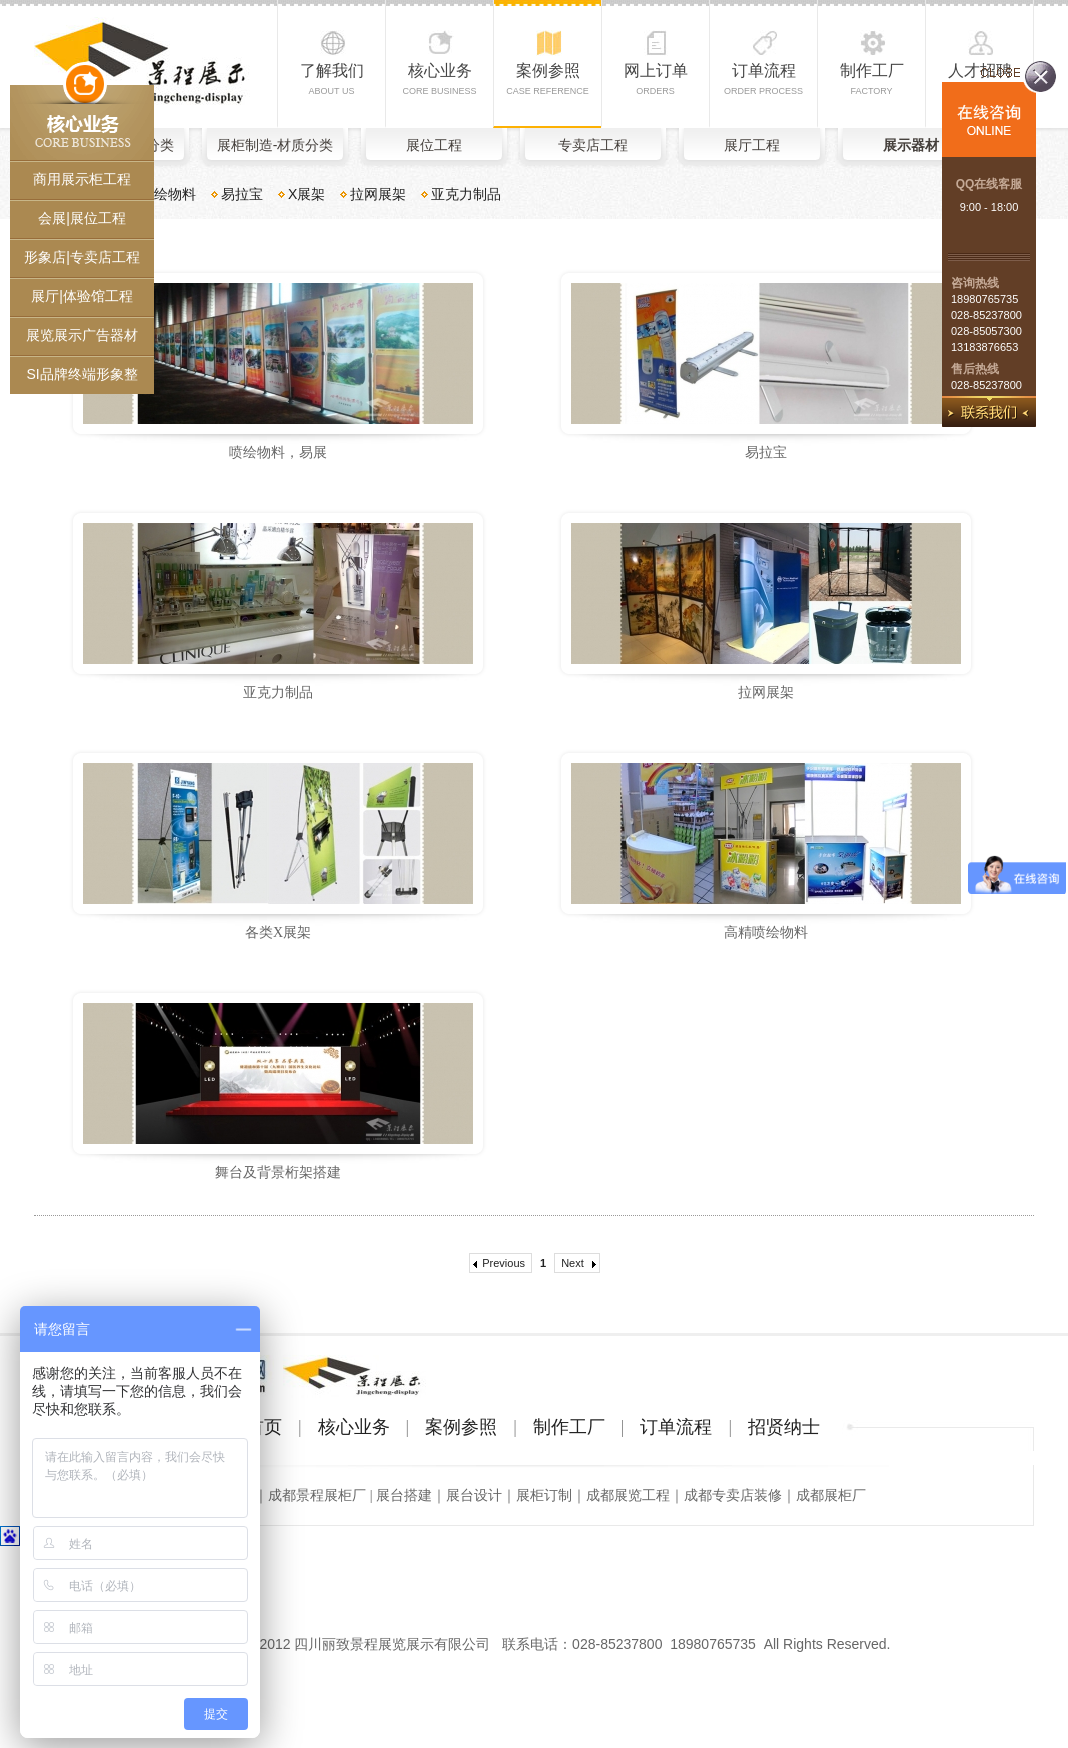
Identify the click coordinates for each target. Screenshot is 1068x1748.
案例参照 (547, 79)
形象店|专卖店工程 (82, 257)
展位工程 (434, 145)
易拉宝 (242, 194)
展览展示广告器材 (82, 335)
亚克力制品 (466, 194)
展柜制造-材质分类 (275, 145)
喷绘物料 (168, 194)
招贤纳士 (784, 1427)
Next (572, 1263)
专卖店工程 (593, 145)
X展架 (306, 194)
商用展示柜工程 (82, 179)
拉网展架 (378, 194)
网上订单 (656, 79)
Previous (503, 1263)
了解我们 (332, 79)
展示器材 (911, 145)
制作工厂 (872, 79)
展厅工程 (752, 145)
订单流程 (763, 79)
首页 (264, 1427)
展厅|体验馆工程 (82, 296)
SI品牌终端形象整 (81, 374)
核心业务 (439, 79)
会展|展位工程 (82, 218)
